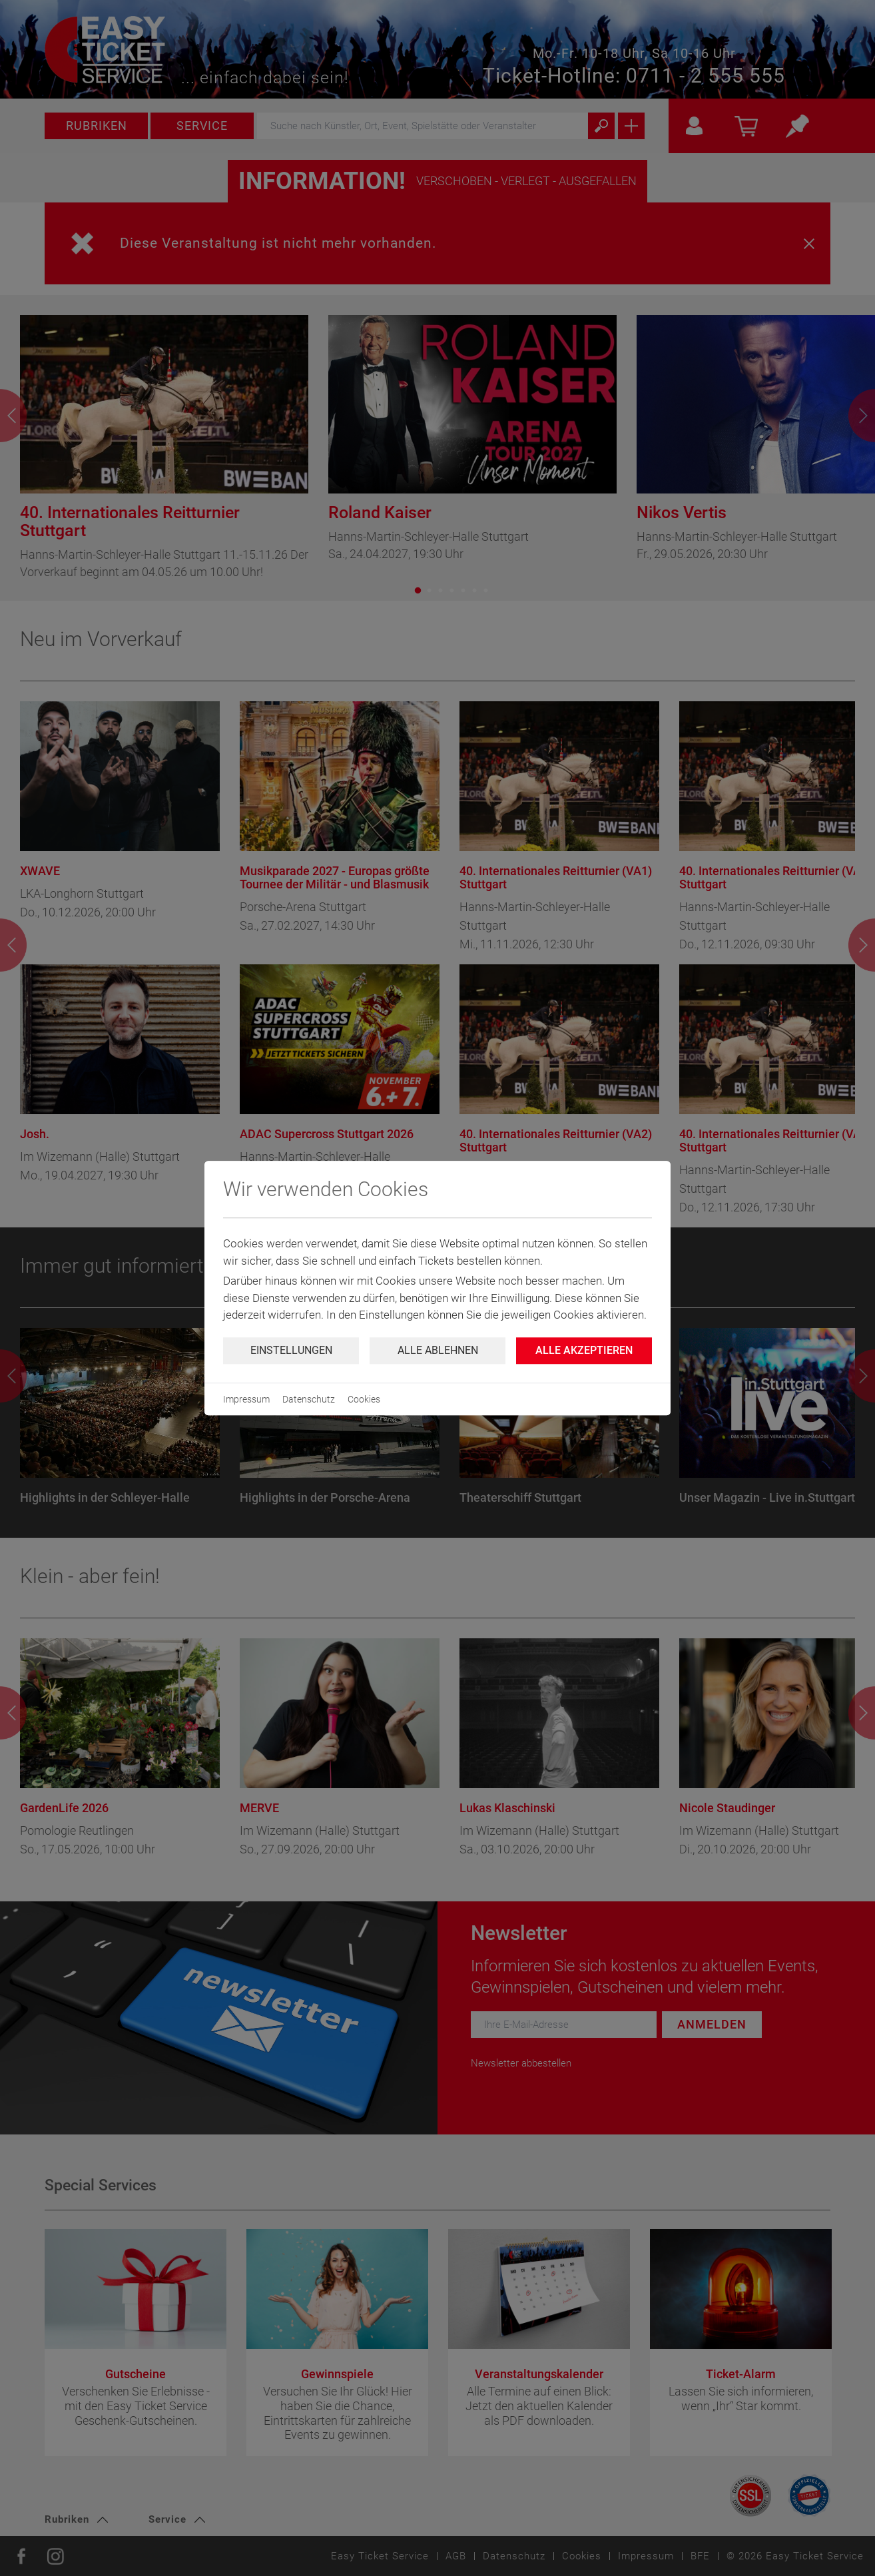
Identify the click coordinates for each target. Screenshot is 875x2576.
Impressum (246, 1399)
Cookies (364, 1399)
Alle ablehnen (438, 1350)
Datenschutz (308, 1399)
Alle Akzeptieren (584, 1350)
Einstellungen (291, 1350)
